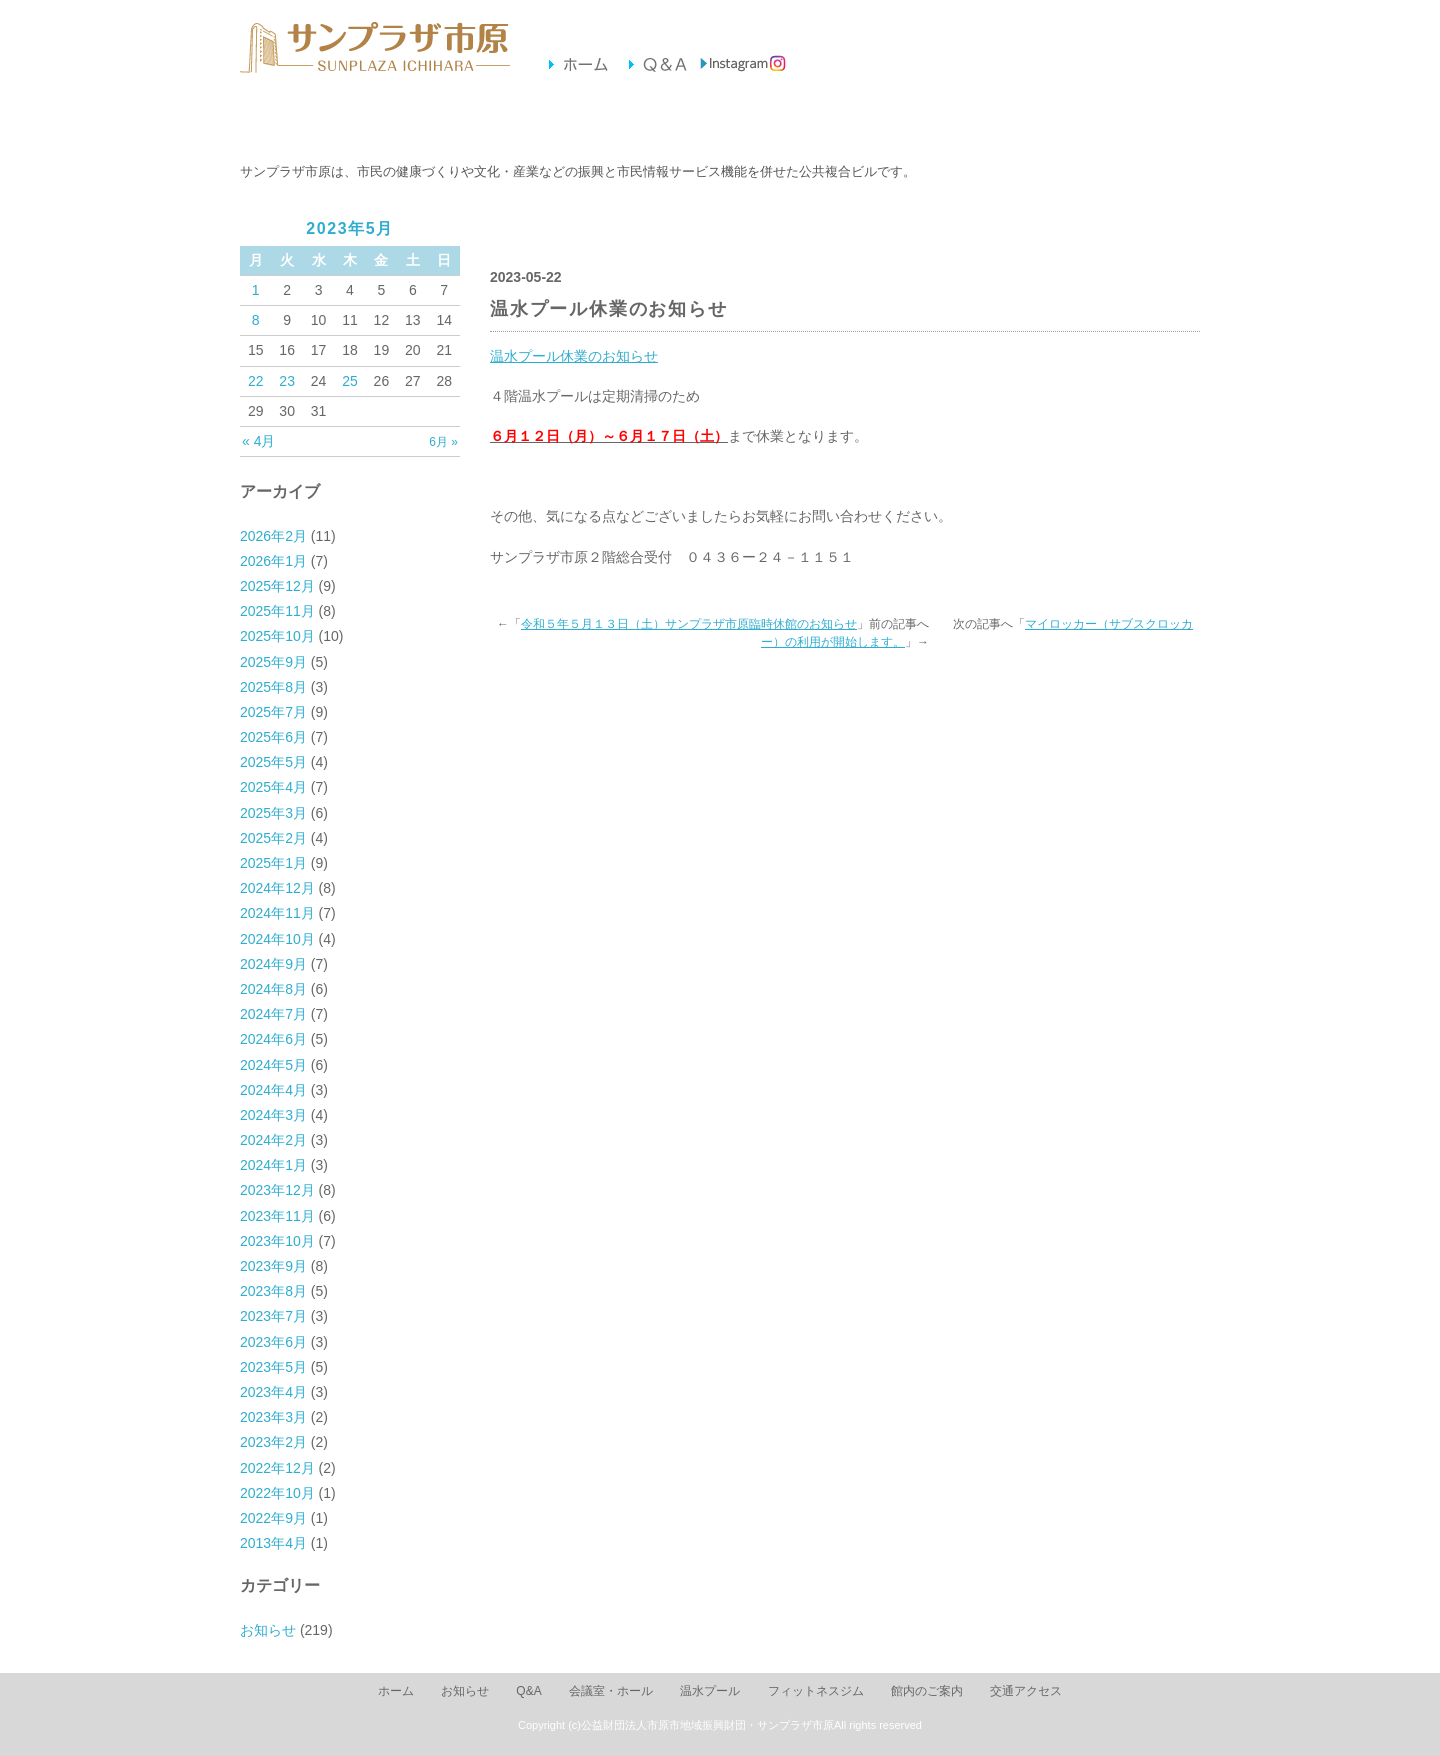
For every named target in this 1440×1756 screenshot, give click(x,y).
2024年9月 (273, 964)
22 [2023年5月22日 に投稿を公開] (256, 381)
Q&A (528, 1691)
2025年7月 (273, 712)
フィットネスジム (719, 121)
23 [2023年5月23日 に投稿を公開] (287, 381)
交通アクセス (993, 121)
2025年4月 (273, 787)
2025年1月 (273, 863)
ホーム (396, 1691)
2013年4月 (273, 1543)
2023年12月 (277, 1190)
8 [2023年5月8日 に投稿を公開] (256, 320)
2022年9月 (273, 1518)
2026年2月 (273, 536)
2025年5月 (273, 762)
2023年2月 (273, 1442)
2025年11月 (277, 611)
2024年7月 (273, 1014)
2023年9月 (273, 1266)
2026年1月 (273, 561)
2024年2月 (273, 1140)
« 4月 (258, 441)
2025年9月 (273, 662)
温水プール (582, 121)
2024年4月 (273, 1090)
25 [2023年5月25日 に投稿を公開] (350, 381)
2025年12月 (277, 586)
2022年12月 (277, 1468)
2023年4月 (273, 1392)
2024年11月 (277, 913)
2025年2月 (273, 838)
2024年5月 (273, 1065)
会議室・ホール (445, 121)
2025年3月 (273, 813)
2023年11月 (277, 1216)
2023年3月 (273, 1417)
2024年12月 (277, 888)
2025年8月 (273, 687)
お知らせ (308, 121)
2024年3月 (273, 1115)
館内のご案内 (856, 121)
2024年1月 (273, 1165)
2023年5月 (273, 1367)
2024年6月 (273, 1039)
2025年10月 (277, 636)
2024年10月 (277, 939)
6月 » (443, 442)
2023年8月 (273, 1291)
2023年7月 (273, 1316)
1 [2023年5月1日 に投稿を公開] (256, 290)
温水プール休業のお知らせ (574, 356)
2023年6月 (273, 1342)
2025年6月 (273, 737)
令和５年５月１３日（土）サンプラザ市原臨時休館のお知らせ (689, 624)
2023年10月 (277, 1241)
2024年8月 (273, 989)
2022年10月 (277, 1493)
